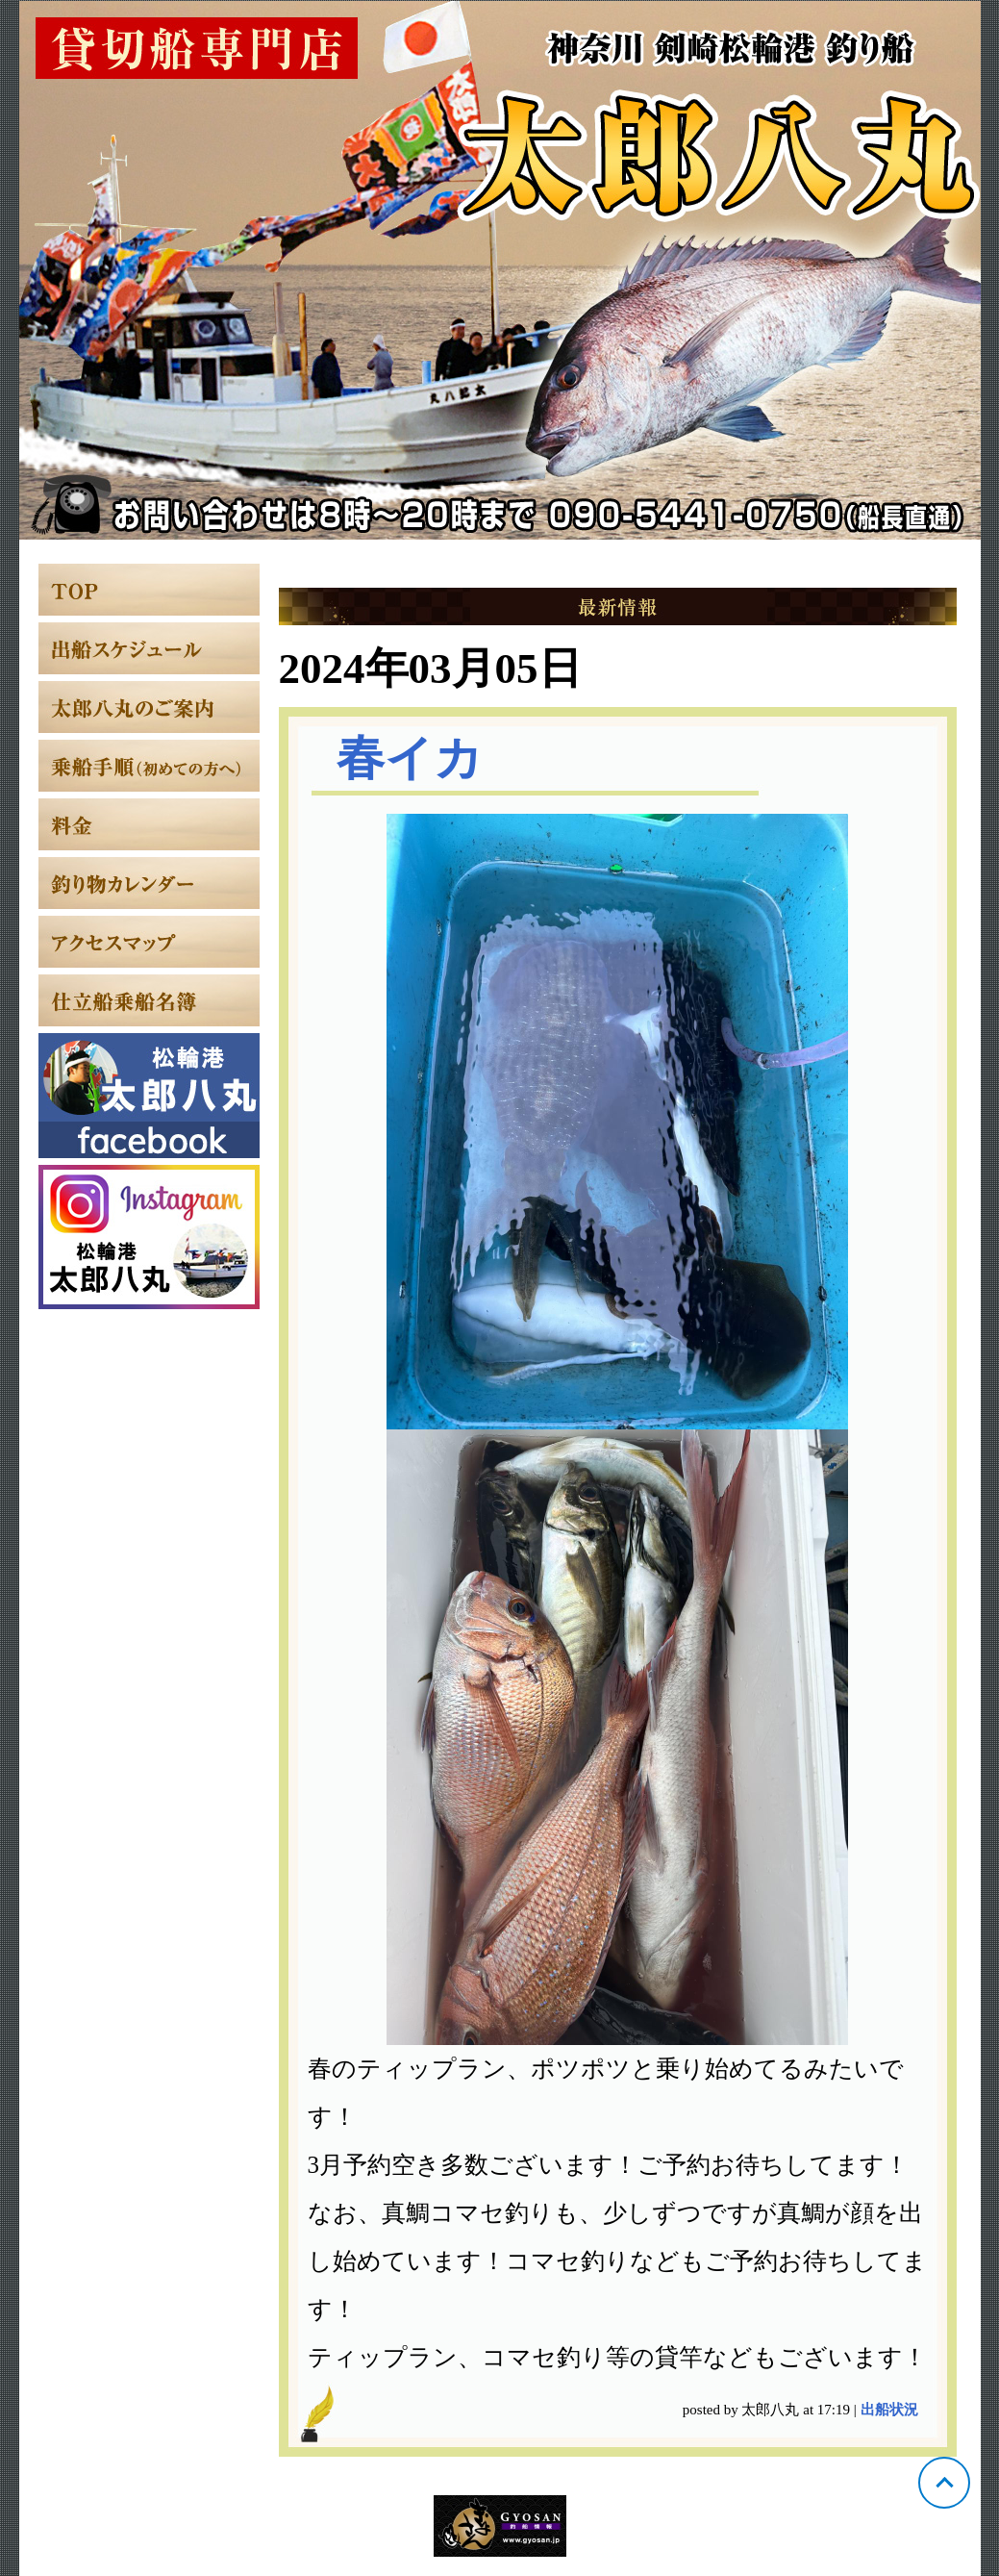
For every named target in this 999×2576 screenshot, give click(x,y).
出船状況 (889, 2409)
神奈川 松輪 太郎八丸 (500, 270)
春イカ (410, 758)
